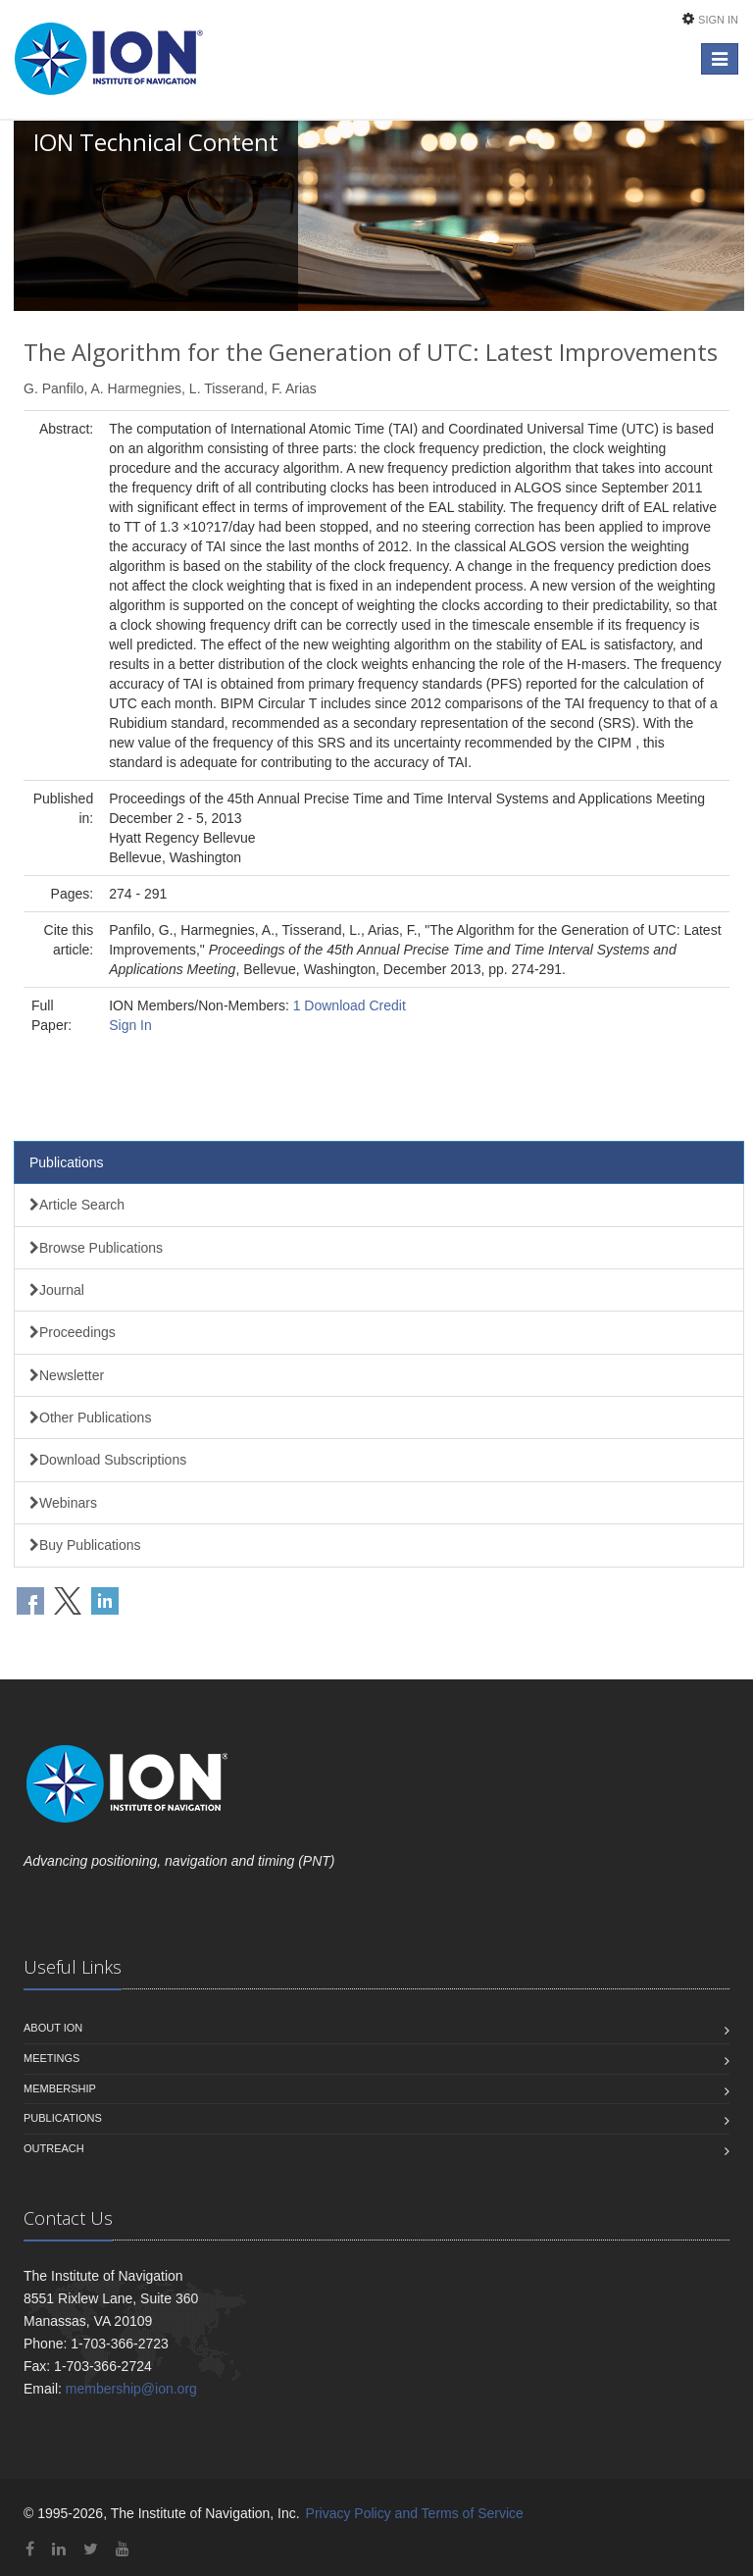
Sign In (718, 20)
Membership (60, 2088)
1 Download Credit (349, 1005)
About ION (53, 2028)
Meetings (51, 2058)
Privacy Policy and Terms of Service (415, 2513)
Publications (66, 1162)
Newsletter (66, 1375)
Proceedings (72, 1332)
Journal (56, 1290)
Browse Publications (96, 1248)
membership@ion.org (131, 2388)
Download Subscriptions (107, 1460)
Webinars (63, 1503)
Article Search (77, 1204)
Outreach (54, 2148)
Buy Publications (85, 1545)
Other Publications (90, 1417)
